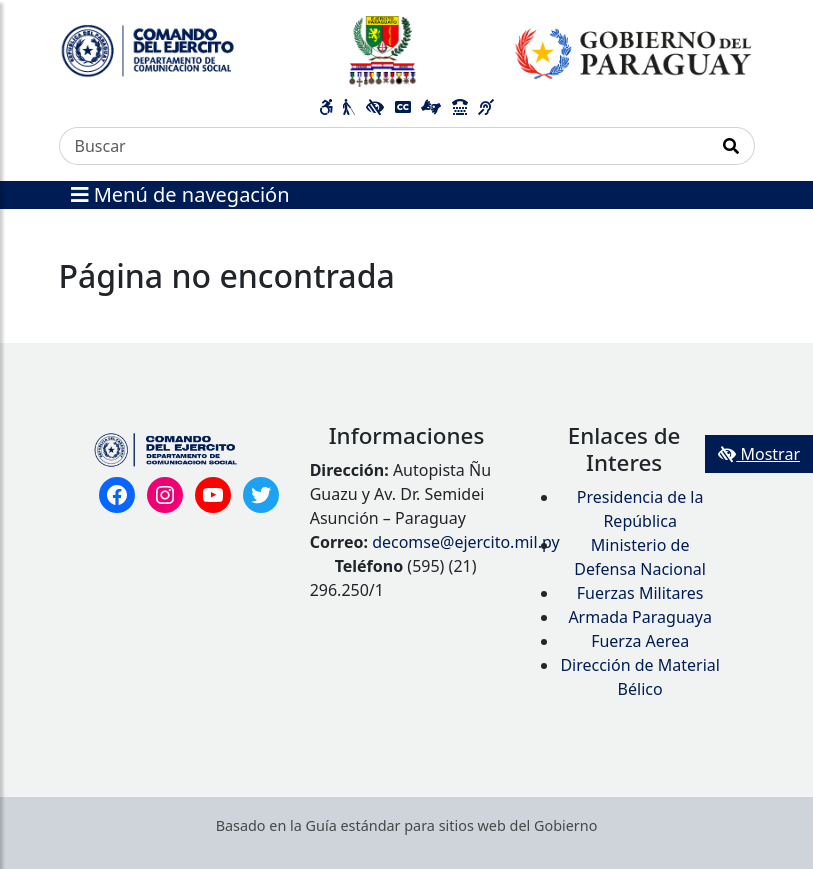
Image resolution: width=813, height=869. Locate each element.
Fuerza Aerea (640, 641)
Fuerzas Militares (640, 593)
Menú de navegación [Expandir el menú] (180, 194)
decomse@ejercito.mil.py (465, 542)
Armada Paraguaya (640, 617)
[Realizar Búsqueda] (731, 146)
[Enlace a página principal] (407, 50)
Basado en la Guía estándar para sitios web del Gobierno (407, 825)
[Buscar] (384, 146)
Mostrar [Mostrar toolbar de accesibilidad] (759, 454)
